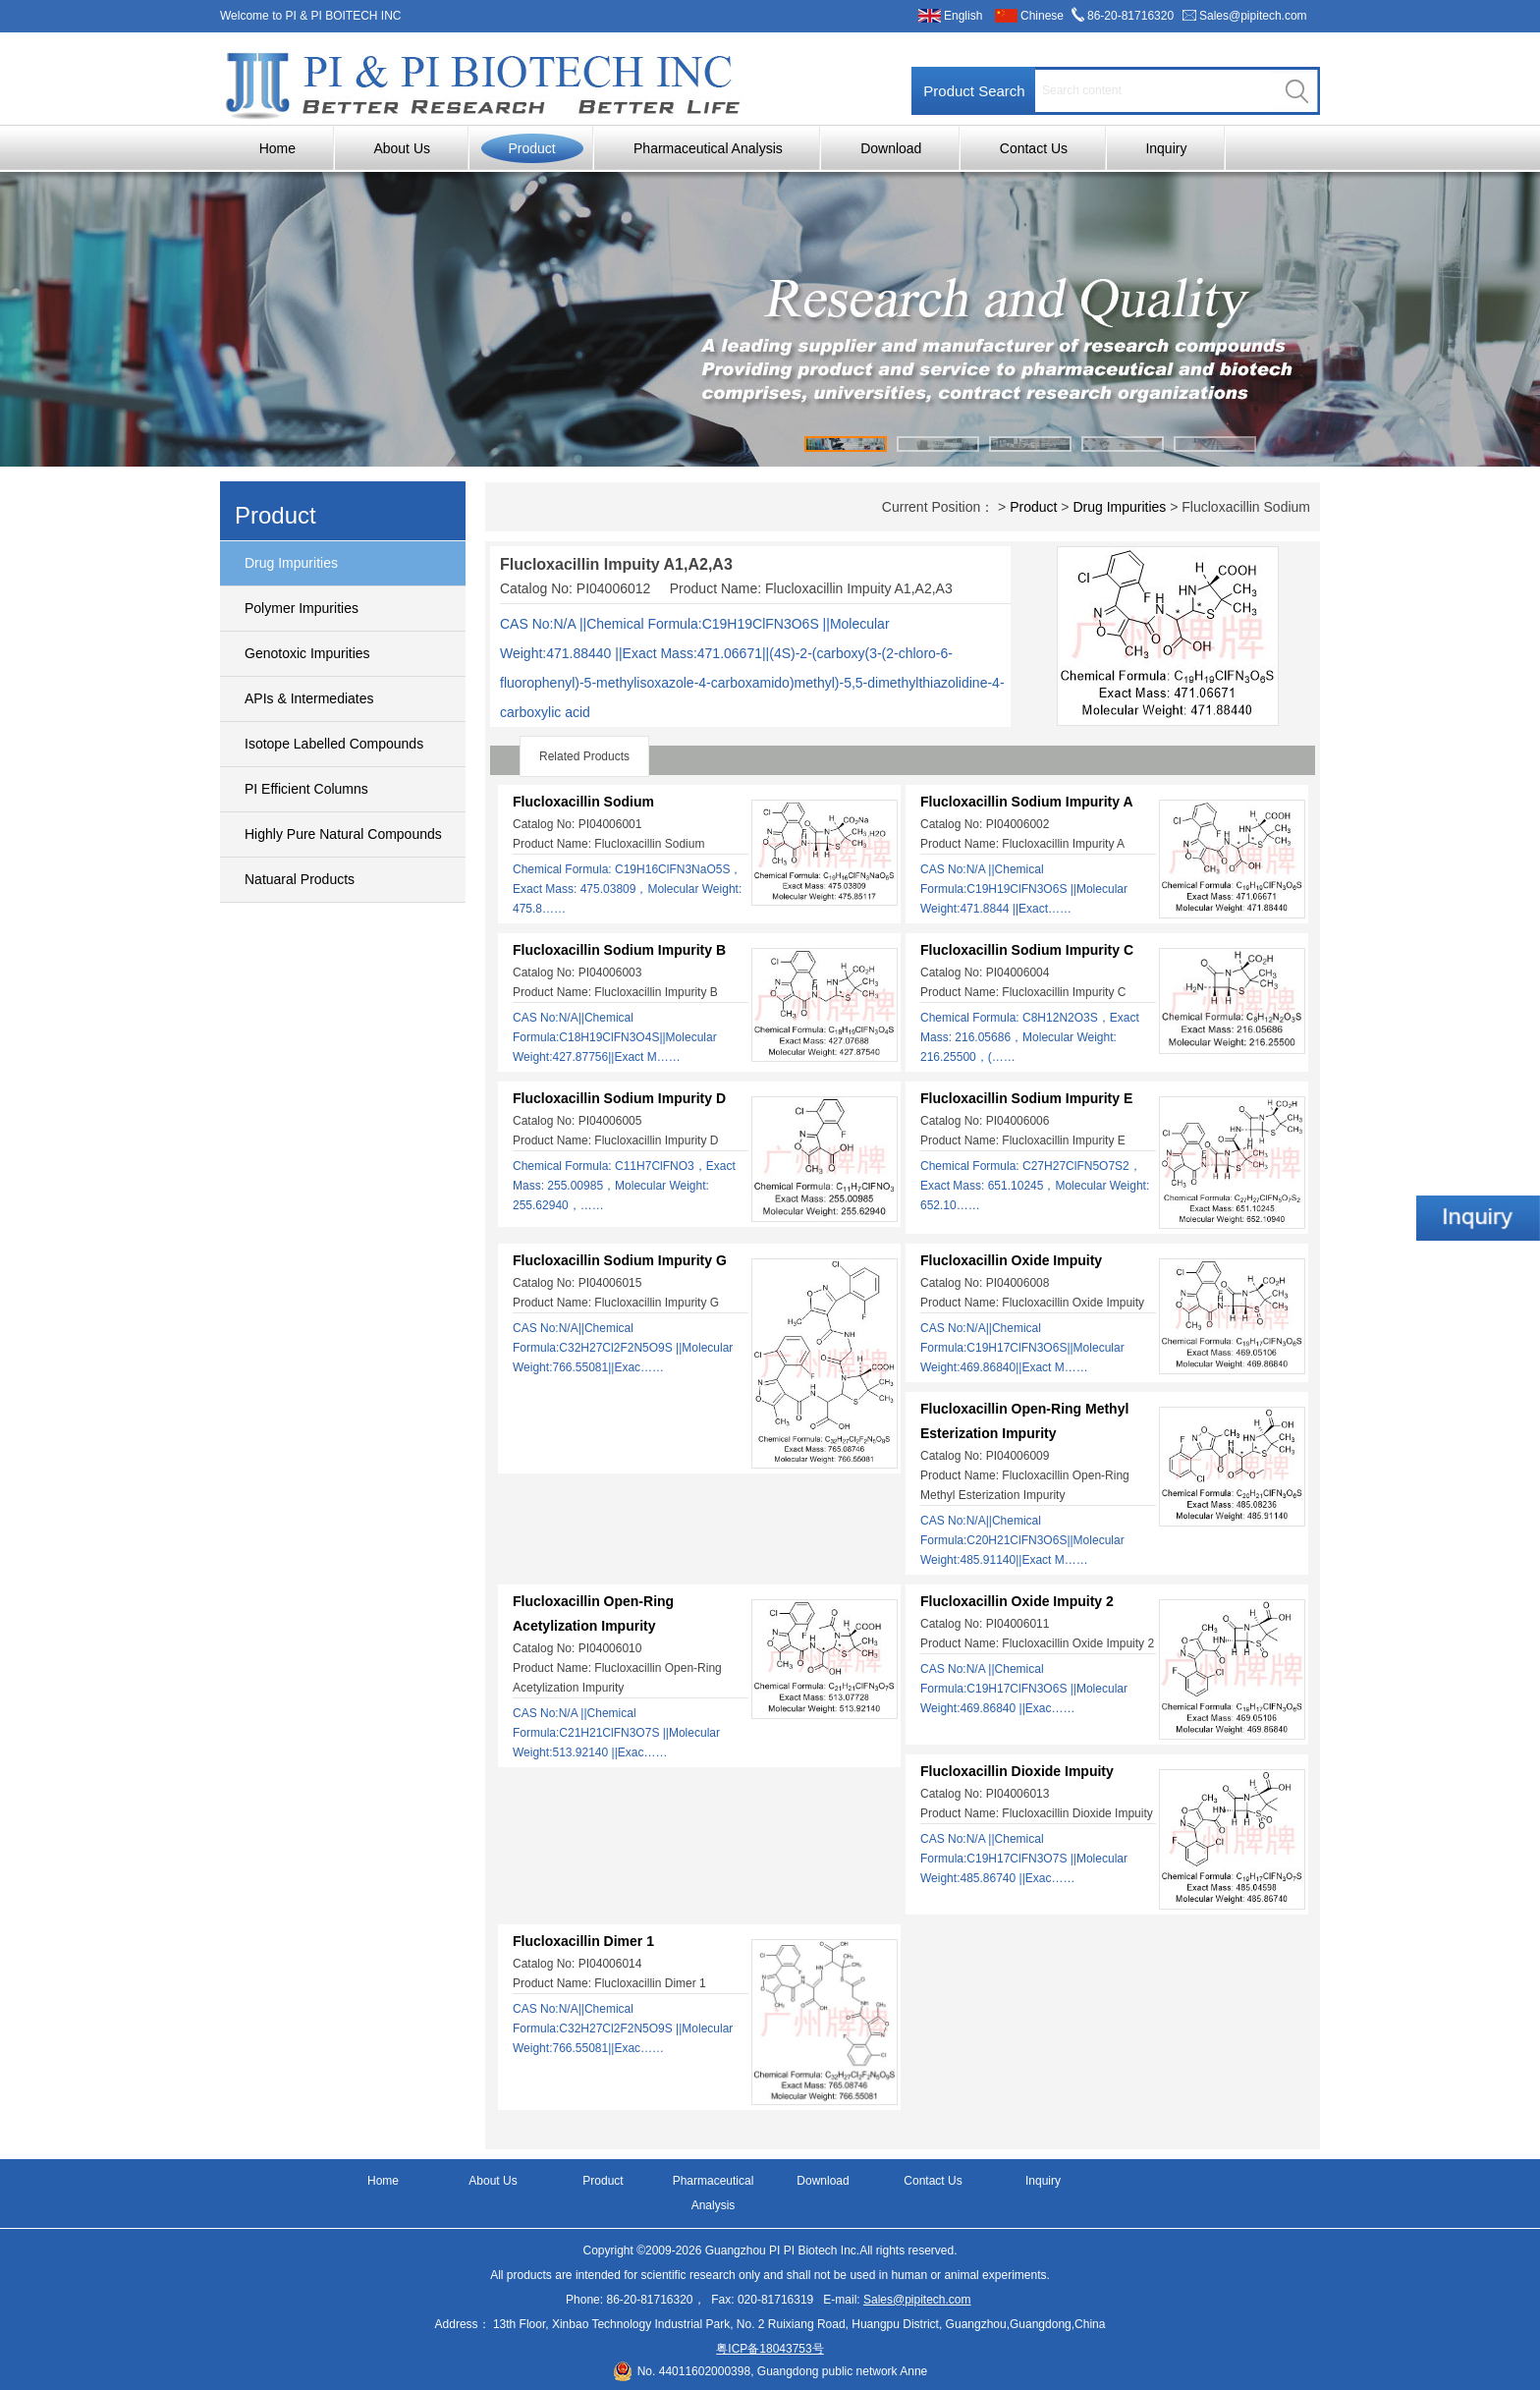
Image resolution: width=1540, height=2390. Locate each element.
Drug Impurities (291, 563)
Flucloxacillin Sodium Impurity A (1026, 801)
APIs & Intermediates (309, 698)
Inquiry (1165, 148)
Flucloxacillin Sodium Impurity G (620, 1260)
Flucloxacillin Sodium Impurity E (1026, 1098)
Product (531, 148)
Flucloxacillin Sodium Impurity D (619, 1098)
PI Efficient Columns (306, 789)
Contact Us (1034, 148)
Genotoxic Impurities (307, 653)
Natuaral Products (300, 879)
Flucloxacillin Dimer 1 (583, 1941)
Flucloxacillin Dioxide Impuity (1017, 1771)
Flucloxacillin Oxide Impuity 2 (1017, 1601)
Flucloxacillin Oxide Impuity (1011, 1260)
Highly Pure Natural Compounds (343, 834)
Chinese (1042, 16)
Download (890, 148)
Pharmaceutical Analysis (708, 148)
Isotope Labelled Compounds (334, 743)
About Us (401, 148)
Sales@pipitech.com (1253, 16)
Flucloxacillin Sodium (583, 801)
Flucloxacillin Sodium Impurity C (1026, 950)
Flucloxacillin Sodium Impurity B (619, 950)
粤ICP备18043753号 (769, 2349)
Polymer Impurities (301, 608)
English (963, 16)
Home (277, 148)
